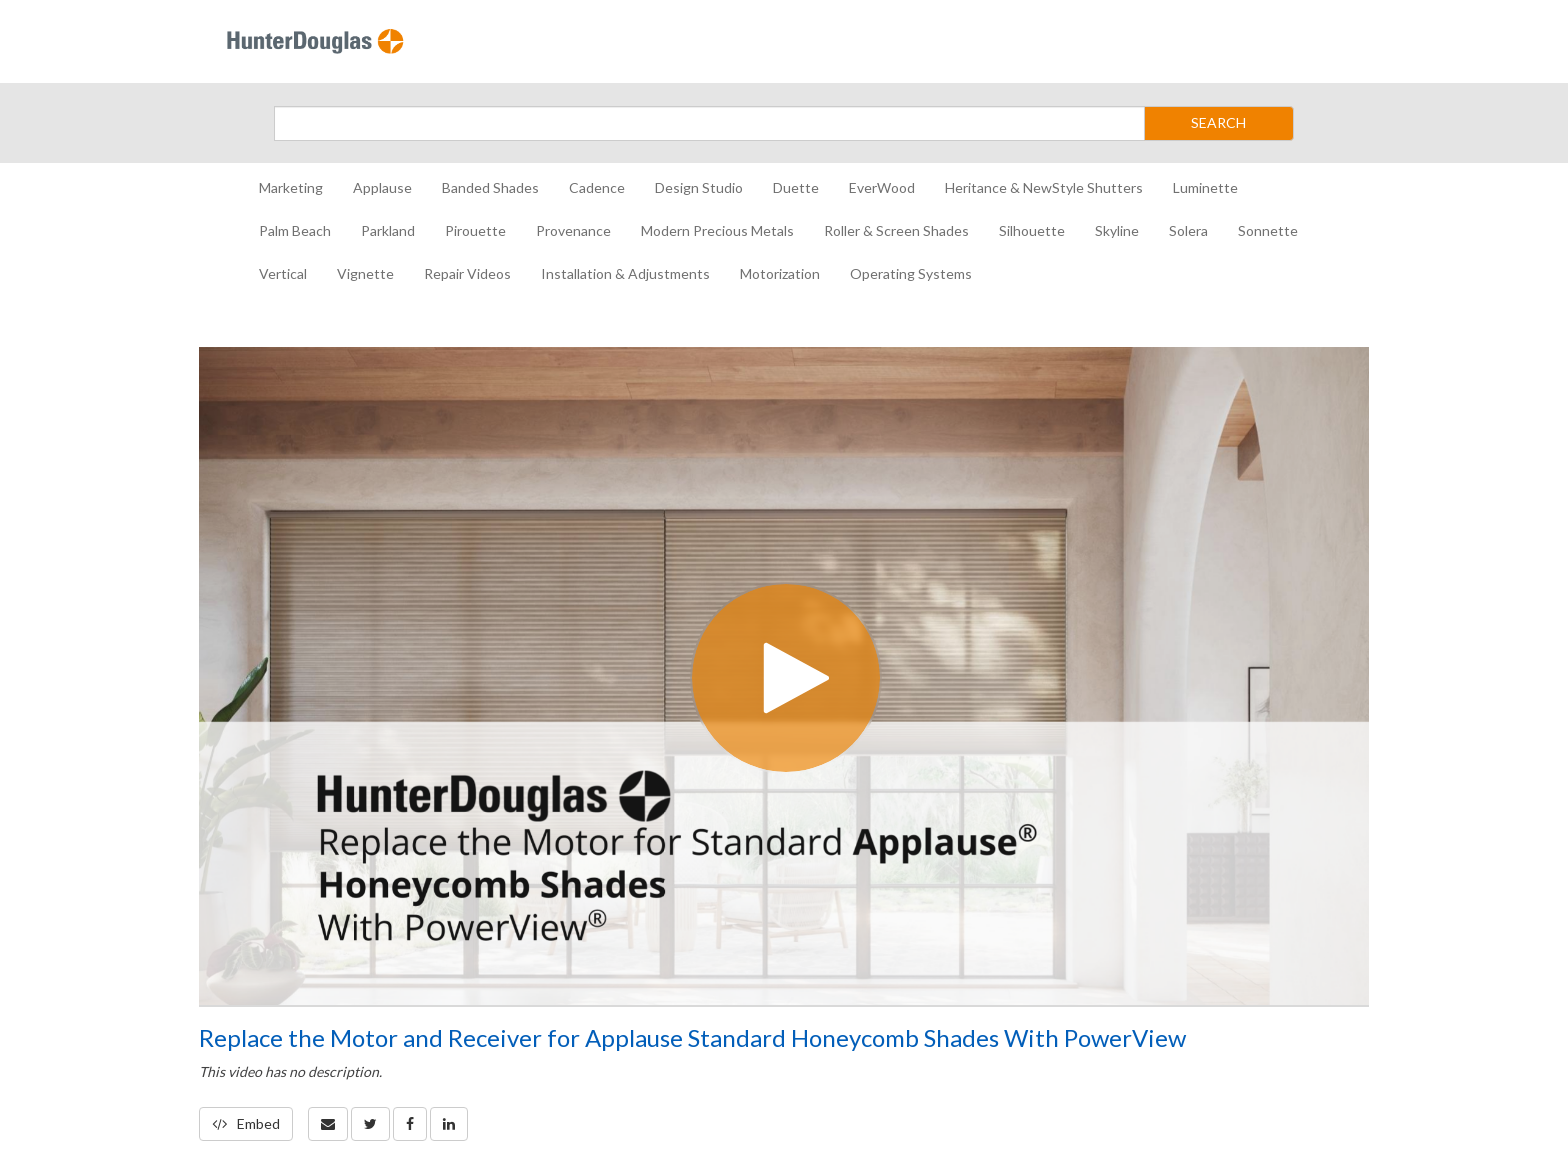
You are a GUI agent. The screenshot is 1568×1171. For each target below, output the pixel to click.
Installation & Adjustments (625, 273)
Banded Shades (490, 187)
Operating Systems (911, 273)
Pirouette (475, 230)
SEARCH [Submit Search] (1218, 122)
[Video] (784, 676)
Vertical (283, 273)
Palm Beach (295, 230)
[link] (370, 1124)
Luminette (1205, 187)
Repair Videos (467, 273)
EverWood (882, 187)
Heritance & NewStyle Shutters (1044, 187)
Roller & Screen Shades (896, 230)
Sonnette (1268, 230)
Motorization (780, 273)
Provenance (573, 230)
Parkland (388, 230)
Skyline (1117, 230)
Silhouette (1032, 230)
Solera (1188, 230)
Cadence (597, 187)
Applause (382, 187)
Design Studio (699, 187)
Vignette (365, 273)
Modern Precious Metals (717, 230)
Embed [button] (246, 1123)
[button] (328, 1124)
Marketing (291, 187)
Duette (796, 187)
